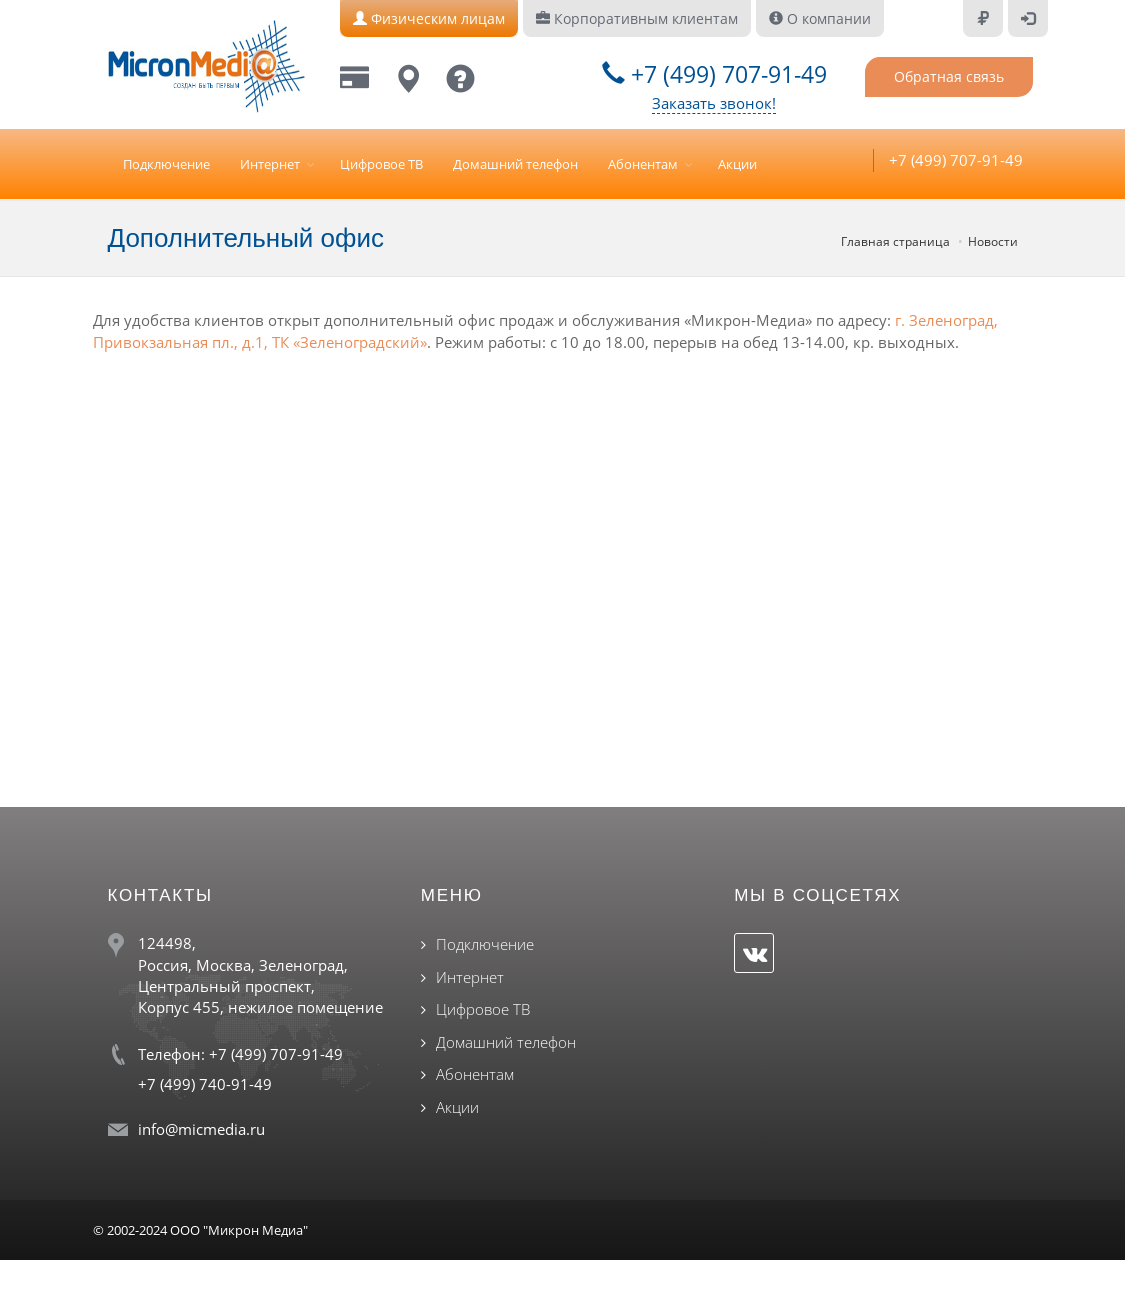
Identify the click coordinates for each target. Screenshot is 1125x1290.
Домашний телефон (515, 164)
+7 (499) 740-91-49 (205, 1084)
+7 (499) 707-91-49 (714, 74)
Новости (993, 241)
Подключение (166, 164)
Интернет (270, 164)
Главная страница (895, 241)
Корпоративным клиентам (637, 18)
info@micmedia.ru (201, 1129)
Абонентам (643, 164)
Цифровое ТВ (381, 164)
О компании (820, 18)
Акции (737, 164)
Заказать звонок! (714, 103)
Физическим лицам (429, 18)
